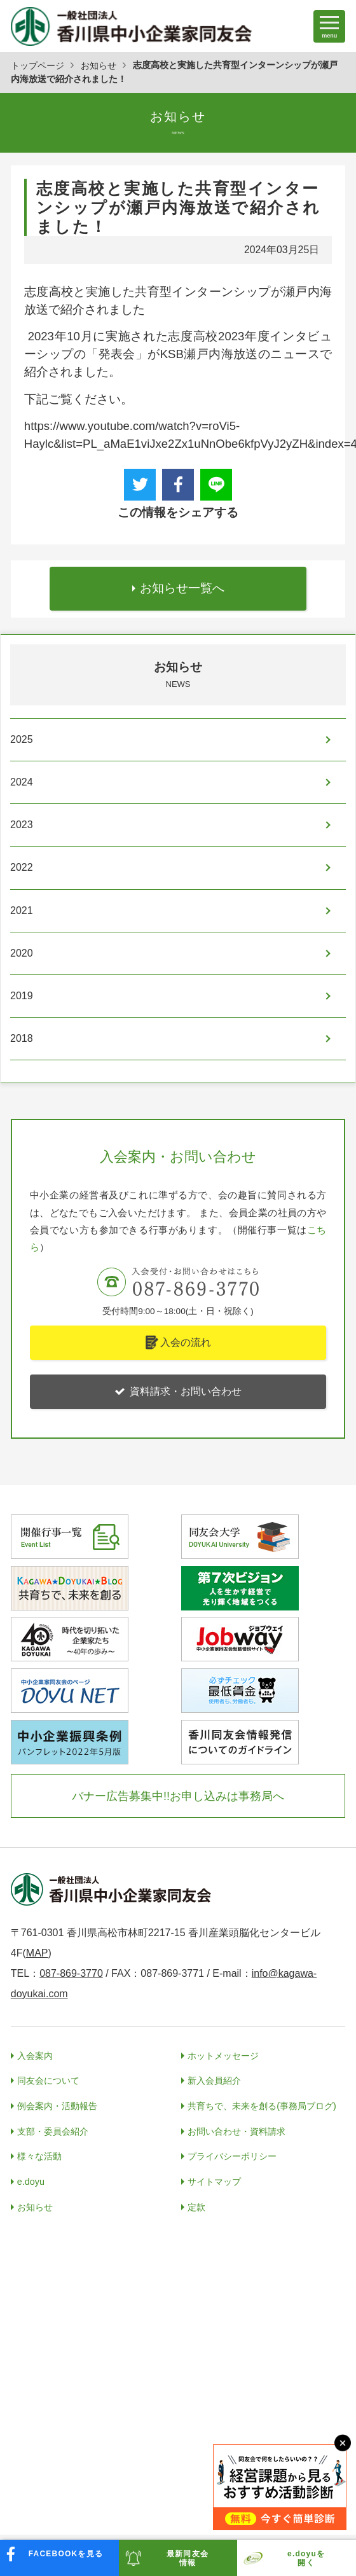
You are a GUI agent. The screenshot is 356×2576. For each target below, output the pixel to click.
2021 (21, 910)
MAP (37, 1953)
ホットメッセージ (223, 2056)
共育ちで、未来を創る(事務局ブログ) (262, 2106)
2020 (21, 953)
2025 (21, 739)
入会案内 (35, 2056)
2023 (21, 824)
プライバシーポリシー (232, 2156)
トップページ (37, 65)
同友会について (48, 2080)
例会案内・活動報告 (57, 2106)
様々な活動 (39, 2156)
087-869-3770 (71, 1973)
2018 (21, 1038)
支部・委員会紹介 (52, 2131)
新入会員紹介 (214, 2080)
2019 (21, 995)
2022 (21, 867)
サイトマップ (214, 2182)
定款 (196, 2207)
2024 (21, 782)
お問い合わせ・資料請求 (236, 2131)
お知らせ (98, 65)
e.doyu (30, 2182)
